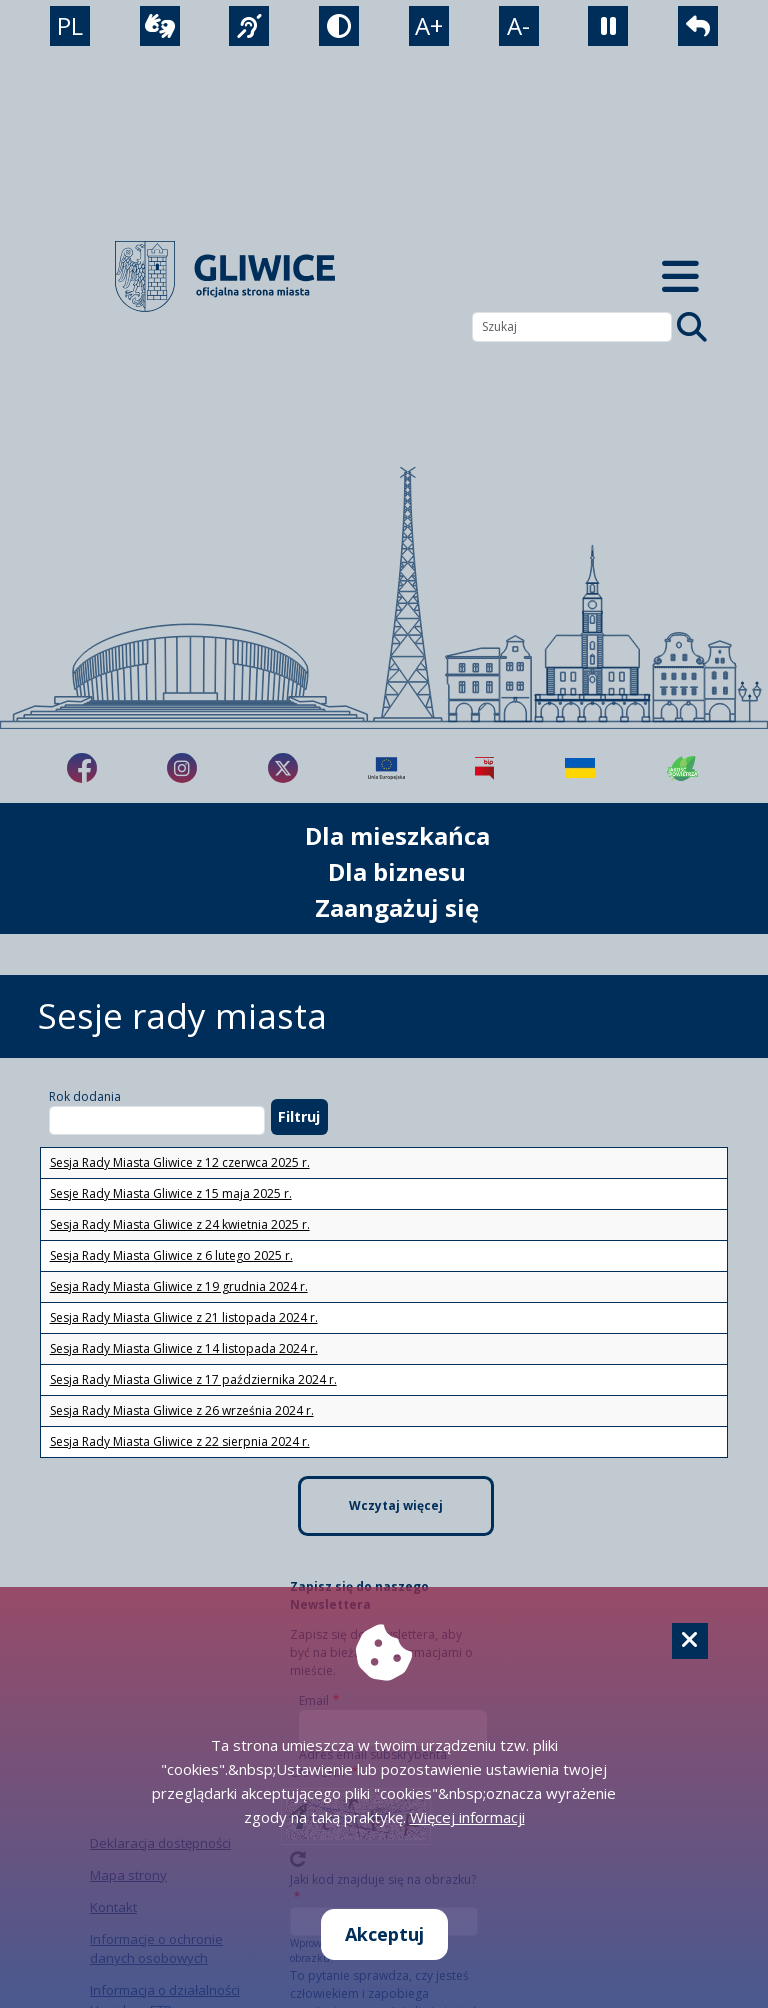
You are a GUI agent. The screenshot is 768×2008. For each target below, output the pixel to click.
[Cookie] (690, 1641)
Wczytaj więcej (396, 1505)
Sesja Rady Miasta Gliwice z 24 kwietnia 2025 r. (180, 1224)
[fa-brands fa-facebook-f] (82, 768)
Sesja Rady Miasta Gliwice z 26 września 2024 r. (182, 1410)
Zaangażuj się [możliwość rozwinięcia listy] (397, 907)
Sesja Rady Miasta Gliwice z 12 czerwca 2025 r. (180, 1162)
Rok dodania (85, 1096)
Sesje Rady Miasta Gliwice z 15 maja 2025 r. (171, 1193)
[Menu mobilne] (680, 276)
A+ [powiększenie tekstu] (429, 25)
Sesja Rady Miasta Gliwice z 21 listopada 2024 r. (184, 1317)
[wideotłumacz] (160, 26)
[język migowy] (249, 26)
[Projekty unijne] (386, 768)
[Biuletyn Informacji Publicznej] (484, 768)
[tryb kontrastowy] (339, 26)
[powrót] (698, 26)
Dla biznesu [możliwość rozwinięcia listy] (397, 871)
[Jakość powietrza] (683, 768)
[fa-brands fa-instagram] (182, 768)
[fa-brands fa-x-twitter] (283, 768)
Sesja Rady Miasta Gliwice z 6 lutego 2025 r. (171, 1255)
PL (70, 25)
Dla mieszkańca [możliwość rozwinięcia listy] (397, 835)
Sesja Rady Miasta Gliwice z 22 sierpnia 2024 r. (180, 1441)
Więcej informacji (467, 1817)
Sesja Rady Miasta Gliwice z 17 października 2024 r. (193, 1379)
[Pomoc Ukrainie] (580, 768)
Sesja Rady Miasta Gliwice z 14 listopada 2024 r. (184, 1348)
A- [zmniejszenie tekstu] (518, 25)
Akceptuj (384, 1934)
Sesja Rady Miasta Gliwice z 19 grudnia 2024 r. (179, 1286)
